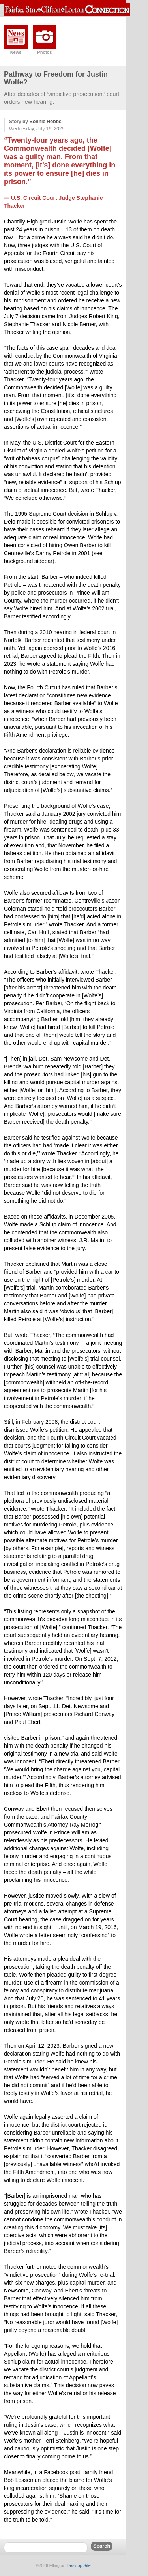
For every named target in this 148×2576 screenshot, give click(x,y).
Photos (44, 52)
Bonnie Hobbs (45, 121)
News (16, 52)
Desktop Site (78, 2565)
